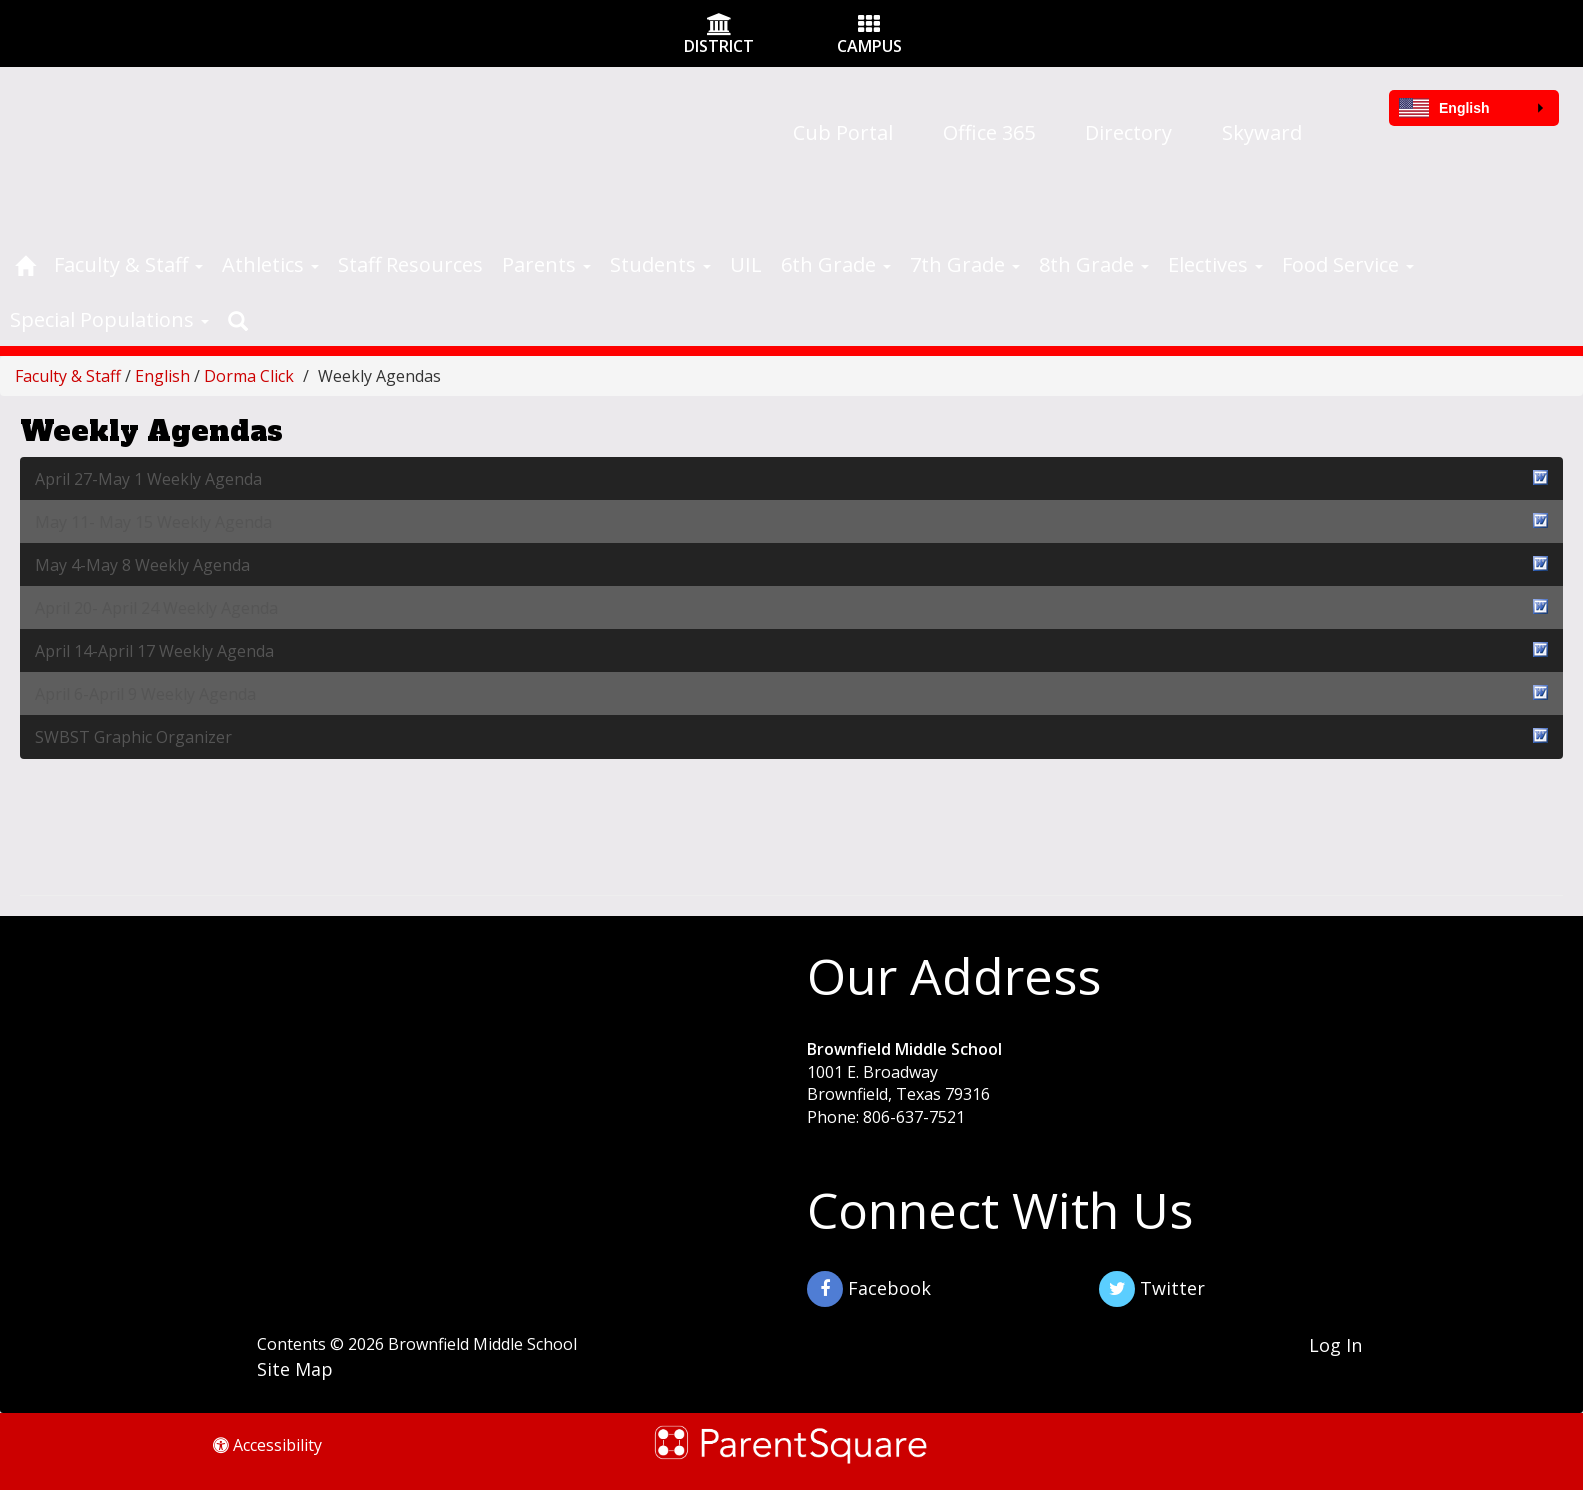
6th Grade (836, 264)
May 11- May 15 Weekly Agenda (791, 521)
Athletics (270, 264)
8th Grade (1094, 264)
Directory (1128, 132)
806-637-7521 (914, 1117)
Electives (1215, 264)
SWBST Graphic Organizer (791, 736)
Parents (546, 264)
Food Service (1348, 264)
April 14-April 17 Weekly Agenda (791, 650)
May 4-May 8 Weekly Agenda (791, 564)
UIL (746, 264)
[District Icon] (719, 26)
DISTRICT (719, 46)
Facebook (869, 1289)
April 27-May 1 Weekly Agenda (791, 478)
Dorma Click (249, 376)
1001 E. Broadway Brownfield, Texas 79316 (898, 1083)
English (162, 376)
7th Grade (965, 264)
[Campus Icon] (869, 26)
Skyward (1262, 132)
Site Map (295, 1369)
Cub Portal (843, 132)
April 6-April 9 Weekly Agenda (791, 693)
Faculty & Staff (128, 264)
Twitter (1152, 1289)
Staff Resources (410, 264)
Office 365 (989, 132)
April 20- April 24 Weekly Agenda (791, 607)
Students (660, 264)
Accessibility (267, 1445)
